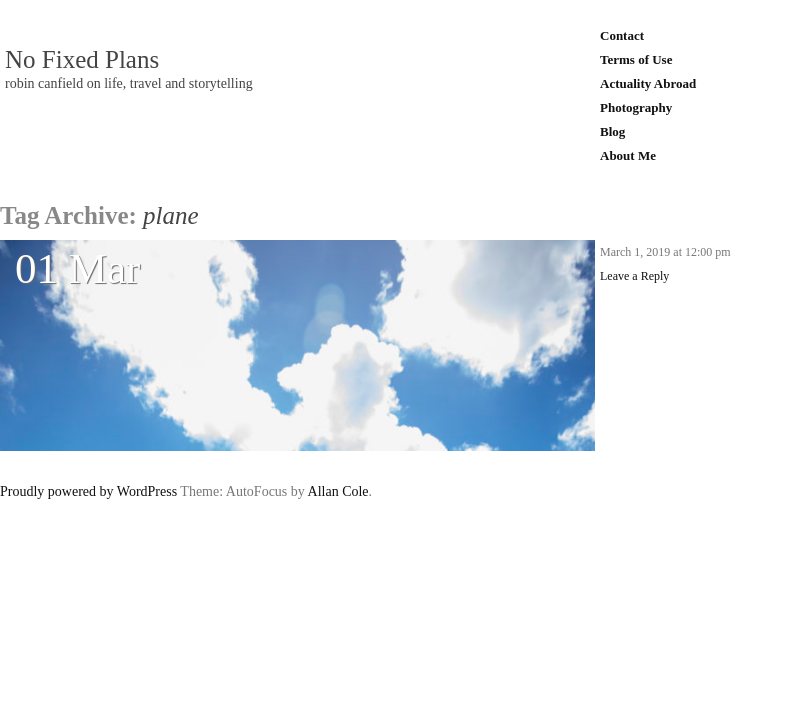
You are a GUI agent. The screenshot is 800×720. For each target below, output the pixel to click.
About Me (628, 155)
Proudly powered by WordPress (88, 491)
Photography (636, 107)
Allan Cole (338, 491)
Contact (622, 35)
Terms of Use (636, 59)
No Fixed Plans (82, 60)
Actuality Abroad (648, 83)
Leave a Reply (634, 276)
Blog (612, 131)
